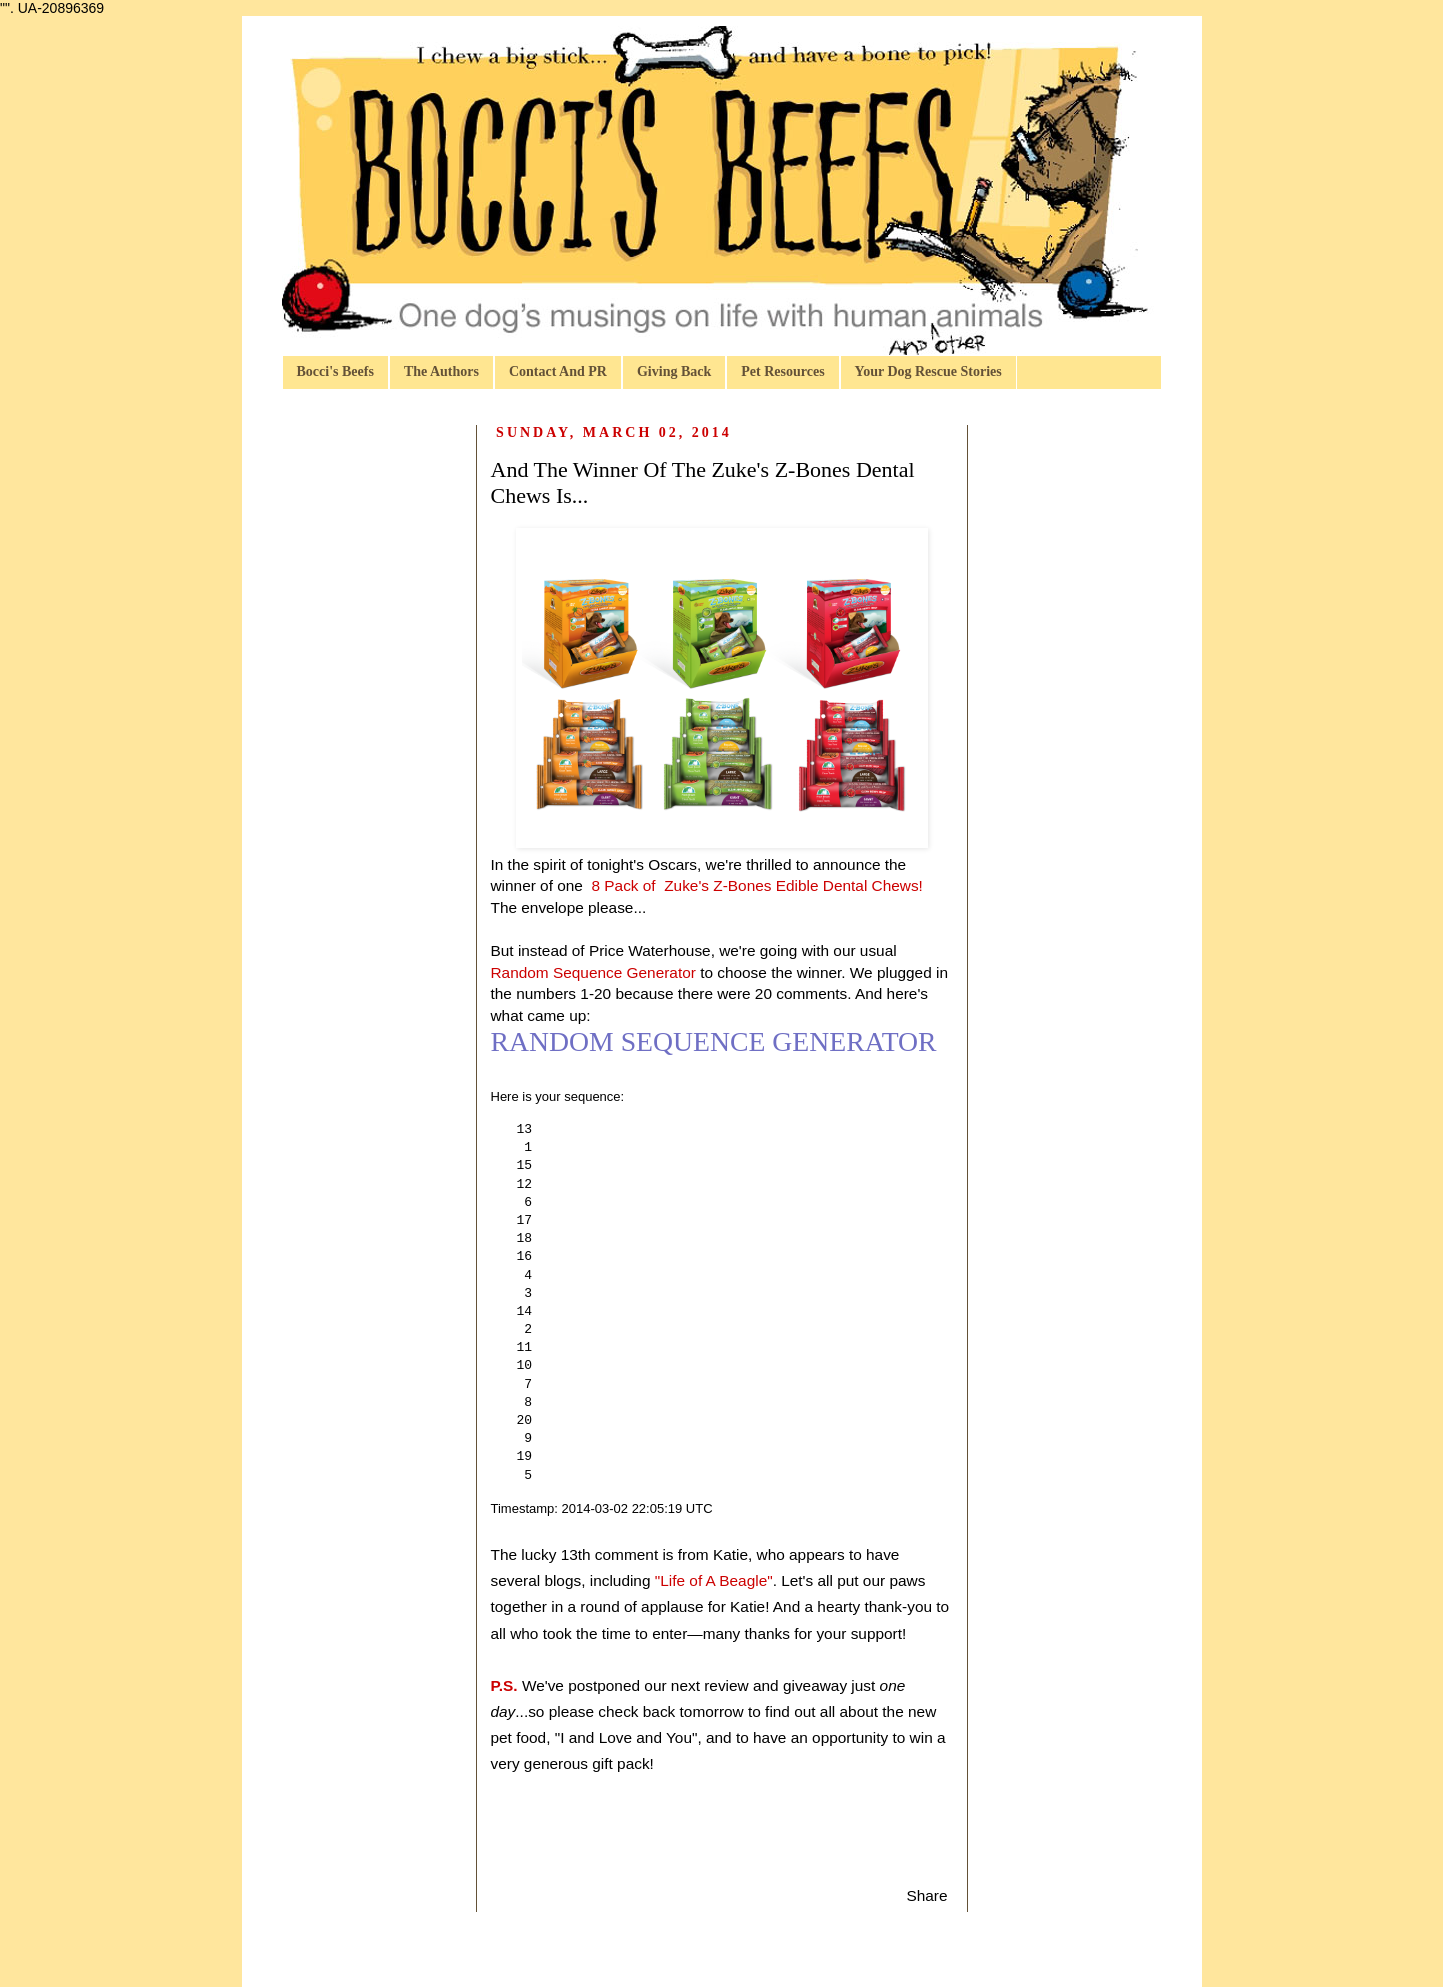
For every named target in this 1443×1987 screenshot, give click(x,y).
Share (926, 1895)
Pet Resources (782, 371)
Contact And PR (558, 371)
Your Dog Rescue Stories (928, 371)
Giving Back (674, 371)
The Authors (441, 371)
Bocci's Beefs (335, 371)
